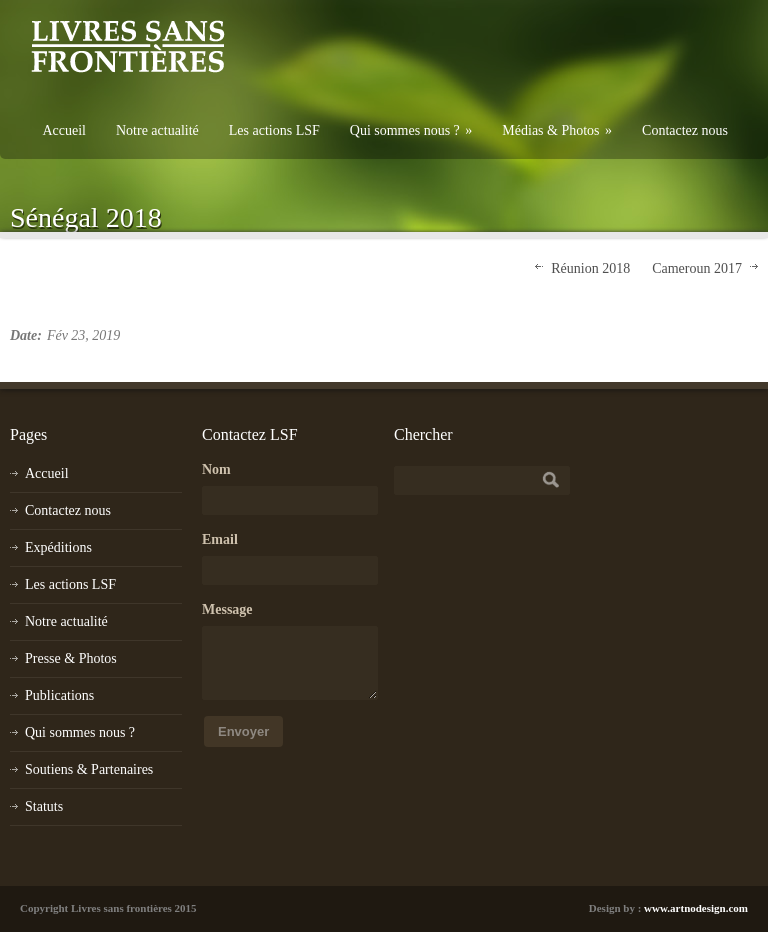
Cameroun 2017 (697, 268)
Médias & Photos (557, 130)
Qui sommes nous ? (411, 130)
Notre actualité (157, 130)
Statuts (44, 806)
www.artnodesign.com (696, 908)
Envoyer (243, 731)
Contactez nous (685, 130)
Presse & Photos (71, 658)
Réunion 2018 (590, 268)
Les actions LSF (274, 130)
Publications (59, 695)
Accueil (64, 130)
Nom (216, 469)
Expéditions (58, 547)
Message (227, 609)
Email (220, 539)
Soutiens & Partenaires (89, 769)
